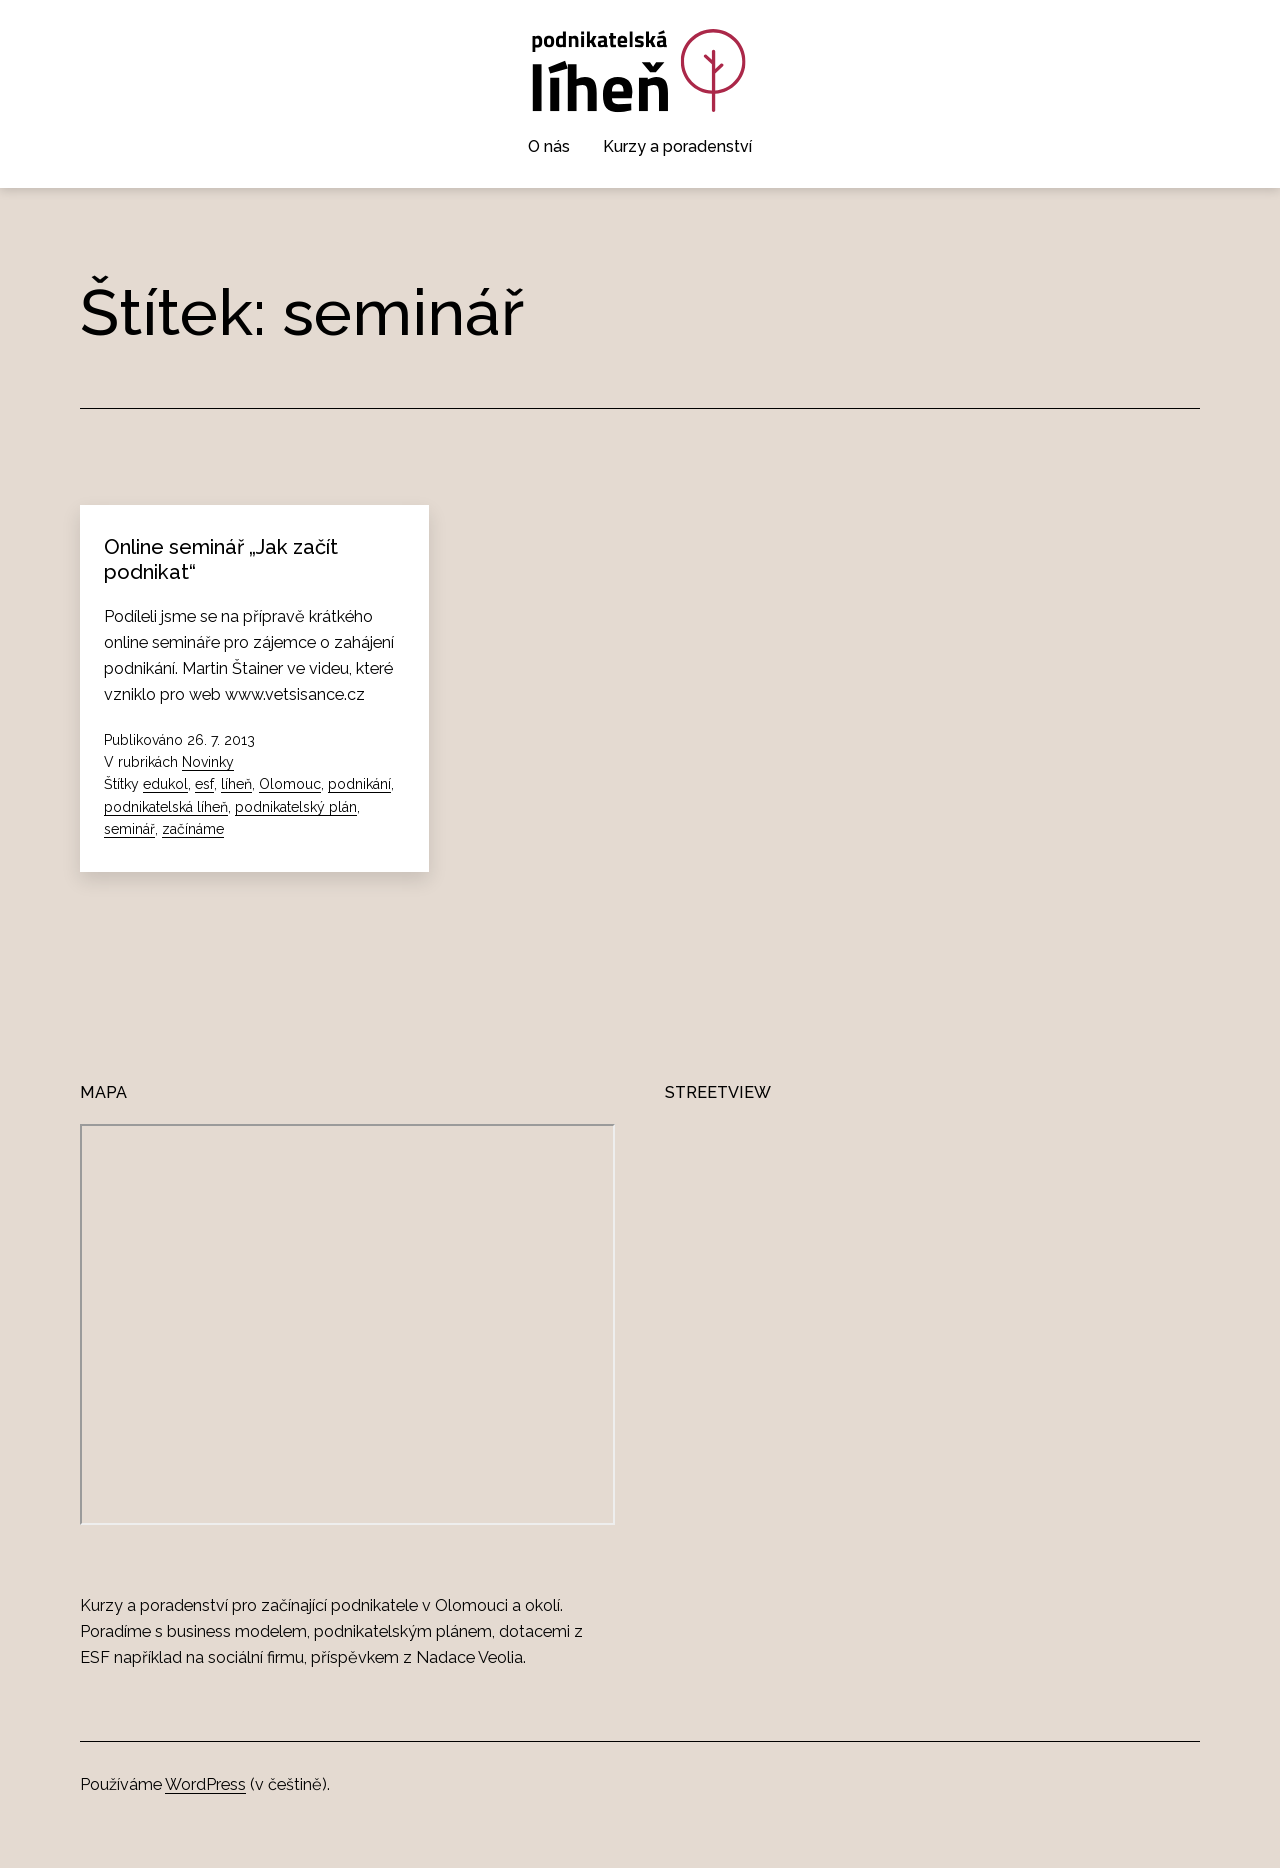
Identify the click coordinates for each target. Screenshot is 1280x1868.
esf (204, 784)
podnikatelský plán (296, 807)
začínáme (193, 829)
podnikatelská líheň (166, 807)
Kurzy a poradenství (677, 146)
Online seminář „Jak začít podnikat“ (221, 559)
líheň (236, 784)
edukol (165, 784)
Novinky (208, 762)
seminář (129, 829)
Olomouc (290, 784)
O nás (549, 146)
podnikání (359, 784)
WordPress (205, 1784)
